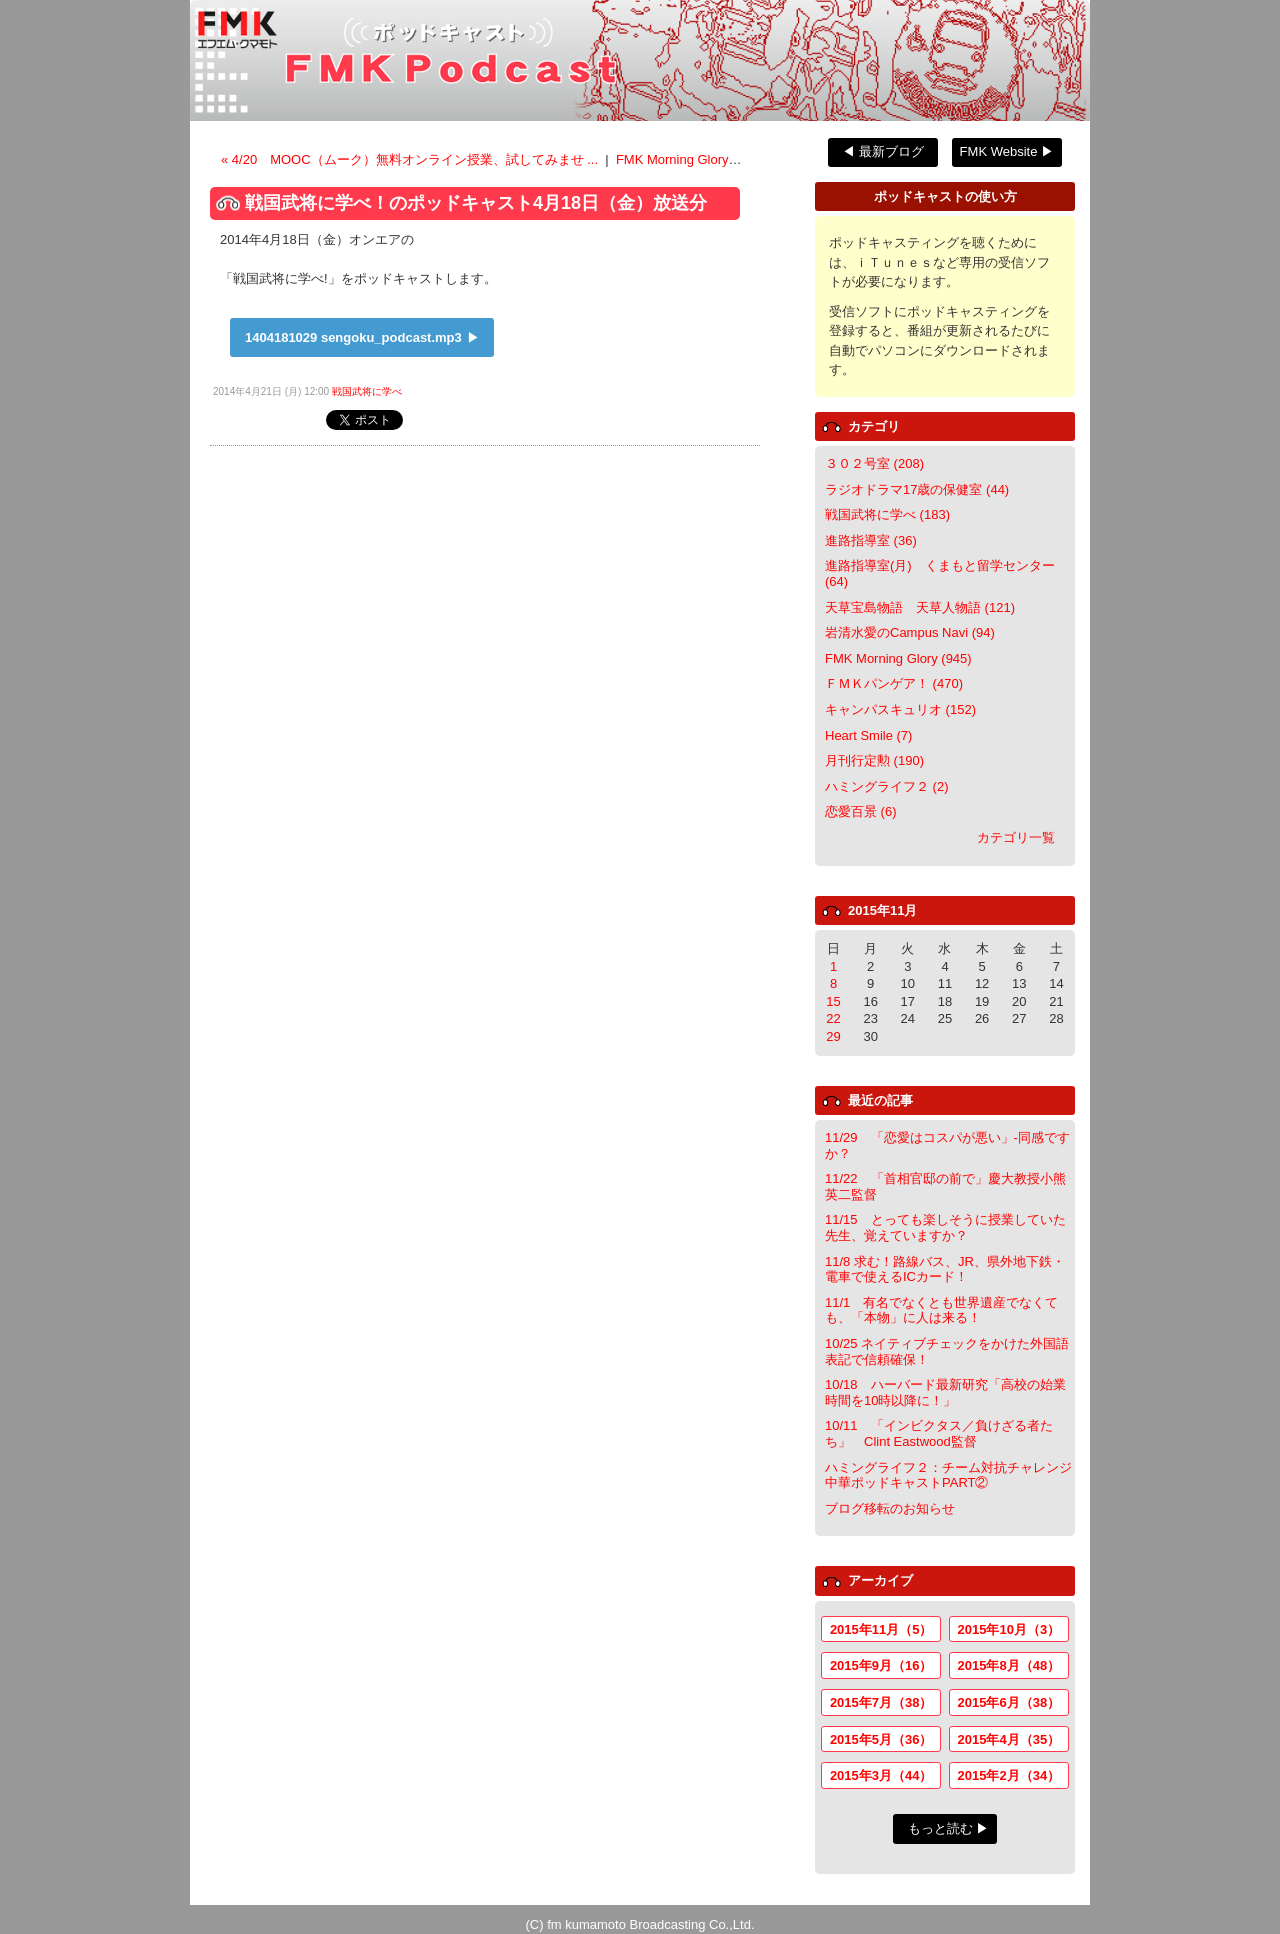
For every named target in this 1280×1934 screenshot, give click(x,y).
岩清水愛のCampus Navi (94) (910, 632)
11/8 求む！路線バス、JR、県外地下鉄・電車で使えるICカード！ (945, 1269)
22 (833, 1018)
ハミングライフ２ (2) (887, 786)
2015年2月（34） (1009, 1775)
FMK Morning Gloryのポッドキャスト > (730, 159)
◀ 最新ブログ (883, 151)
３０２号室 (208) (874, 463)
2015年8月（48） (1009, 1665)
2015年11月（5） (881, 1629)
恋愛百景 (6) (861, 811)
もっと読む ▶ (949, 1828)
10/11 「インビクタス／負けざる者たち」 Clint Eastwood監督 (939, 1433)
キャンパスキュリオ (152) (900, 709)
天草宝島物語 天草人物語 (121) (920, 607)
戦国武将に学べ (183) (887, 514)
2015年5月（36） (881, 1739)
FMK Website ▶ (1007, 151)
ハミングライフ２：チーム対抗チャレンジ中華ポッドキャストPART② (948, 1475)
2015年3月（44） (881, 1775)
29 (833, 1036)
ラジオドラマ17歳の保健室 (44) (917, 489)
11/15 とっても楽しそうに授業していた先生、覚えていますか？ (945, 1227)
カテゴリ (874, 426)
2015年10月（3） (1009, 1629)
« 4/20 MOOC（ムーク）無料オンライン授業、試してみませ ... (411, 159)
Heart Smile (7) (868, 735)
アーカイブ (880, 1580)
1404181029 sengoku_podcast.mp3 (353, 337)
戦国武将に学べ (367, 391)
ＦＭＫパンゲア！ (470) (894, 683)
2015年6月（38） (1009, 1702)
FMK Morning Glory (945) (898, 658)
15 (833, 1001)
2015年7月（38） (881, 1702)
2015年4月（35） (1009, 1739)
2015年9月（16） (881, 1665)
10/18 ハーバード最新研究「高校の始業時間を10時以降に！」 (945, 1392)
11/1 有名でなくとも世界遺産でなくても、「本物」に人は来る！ (941, 1310)
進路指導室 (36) (871, 540)
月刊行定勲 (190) (874, 760)
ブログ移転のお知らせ (890, 1508)
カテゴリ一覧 (1016, 837)
